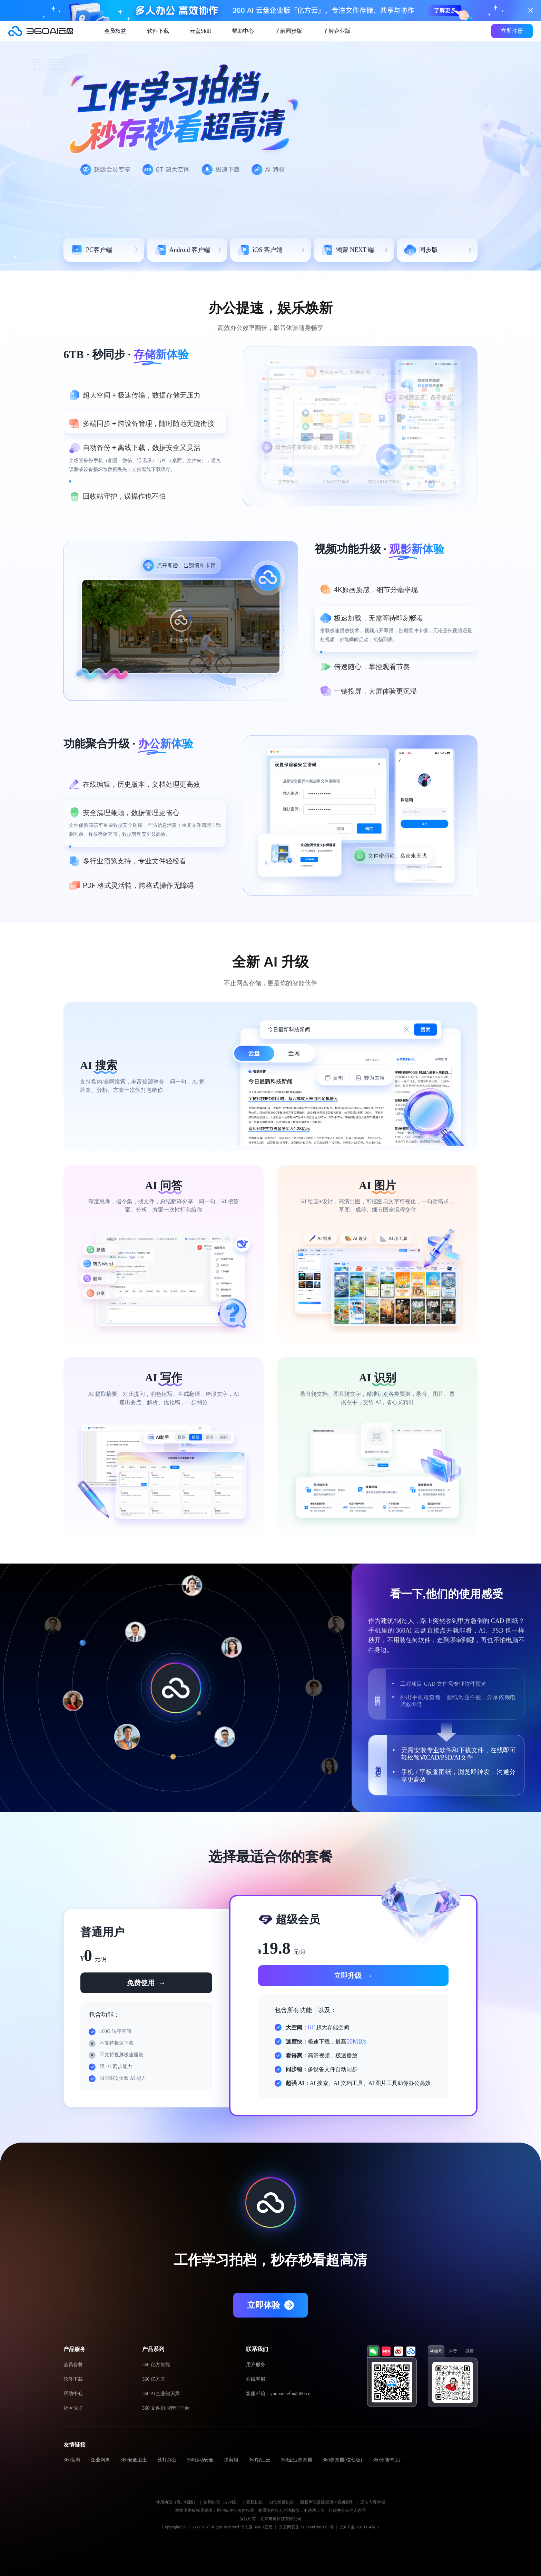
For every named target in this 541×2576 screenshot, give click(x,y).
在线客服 (255, 2379)
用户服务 (255, 2364)
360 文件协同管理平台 (165, 2408)
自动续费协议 (281, 2502)
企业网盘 (100, 2459)
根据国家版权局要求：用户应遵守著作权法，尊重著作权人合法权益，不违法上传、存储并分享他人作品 (270, 2510)
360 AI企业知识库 (161, 2393)
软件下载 (158, 31)
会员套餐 (73, 2364)
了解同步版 (288, 31)
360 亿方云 (153, 2379)
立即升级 (353, 1975)
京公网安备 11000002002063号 (306, 2527)
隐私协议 (254, 2502)
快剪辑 (231, 2459)
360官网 (71, 2459)
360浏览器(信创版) (342, 2459)
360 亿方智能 (156, 2364)
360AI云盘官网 (40, 31)
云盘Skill (200, 31)
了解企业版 (337, 31)
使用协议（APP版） (222, 2502)
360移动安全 (200, 2459)
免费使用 (146, 1983)
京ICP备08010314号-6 (359, 2527)
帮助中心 (243, 31)
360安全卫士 (133, 2459)
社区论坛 (73, 2408)
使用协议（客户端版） (176, 2502)
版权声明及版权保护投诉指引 (327, 2502)
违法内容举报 (372, 2502)
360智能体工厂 (388, 2459)
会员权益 (115, 31)
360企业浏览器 (296, 2459)
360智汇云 (259, 2459)
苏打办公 (167, 2459)
